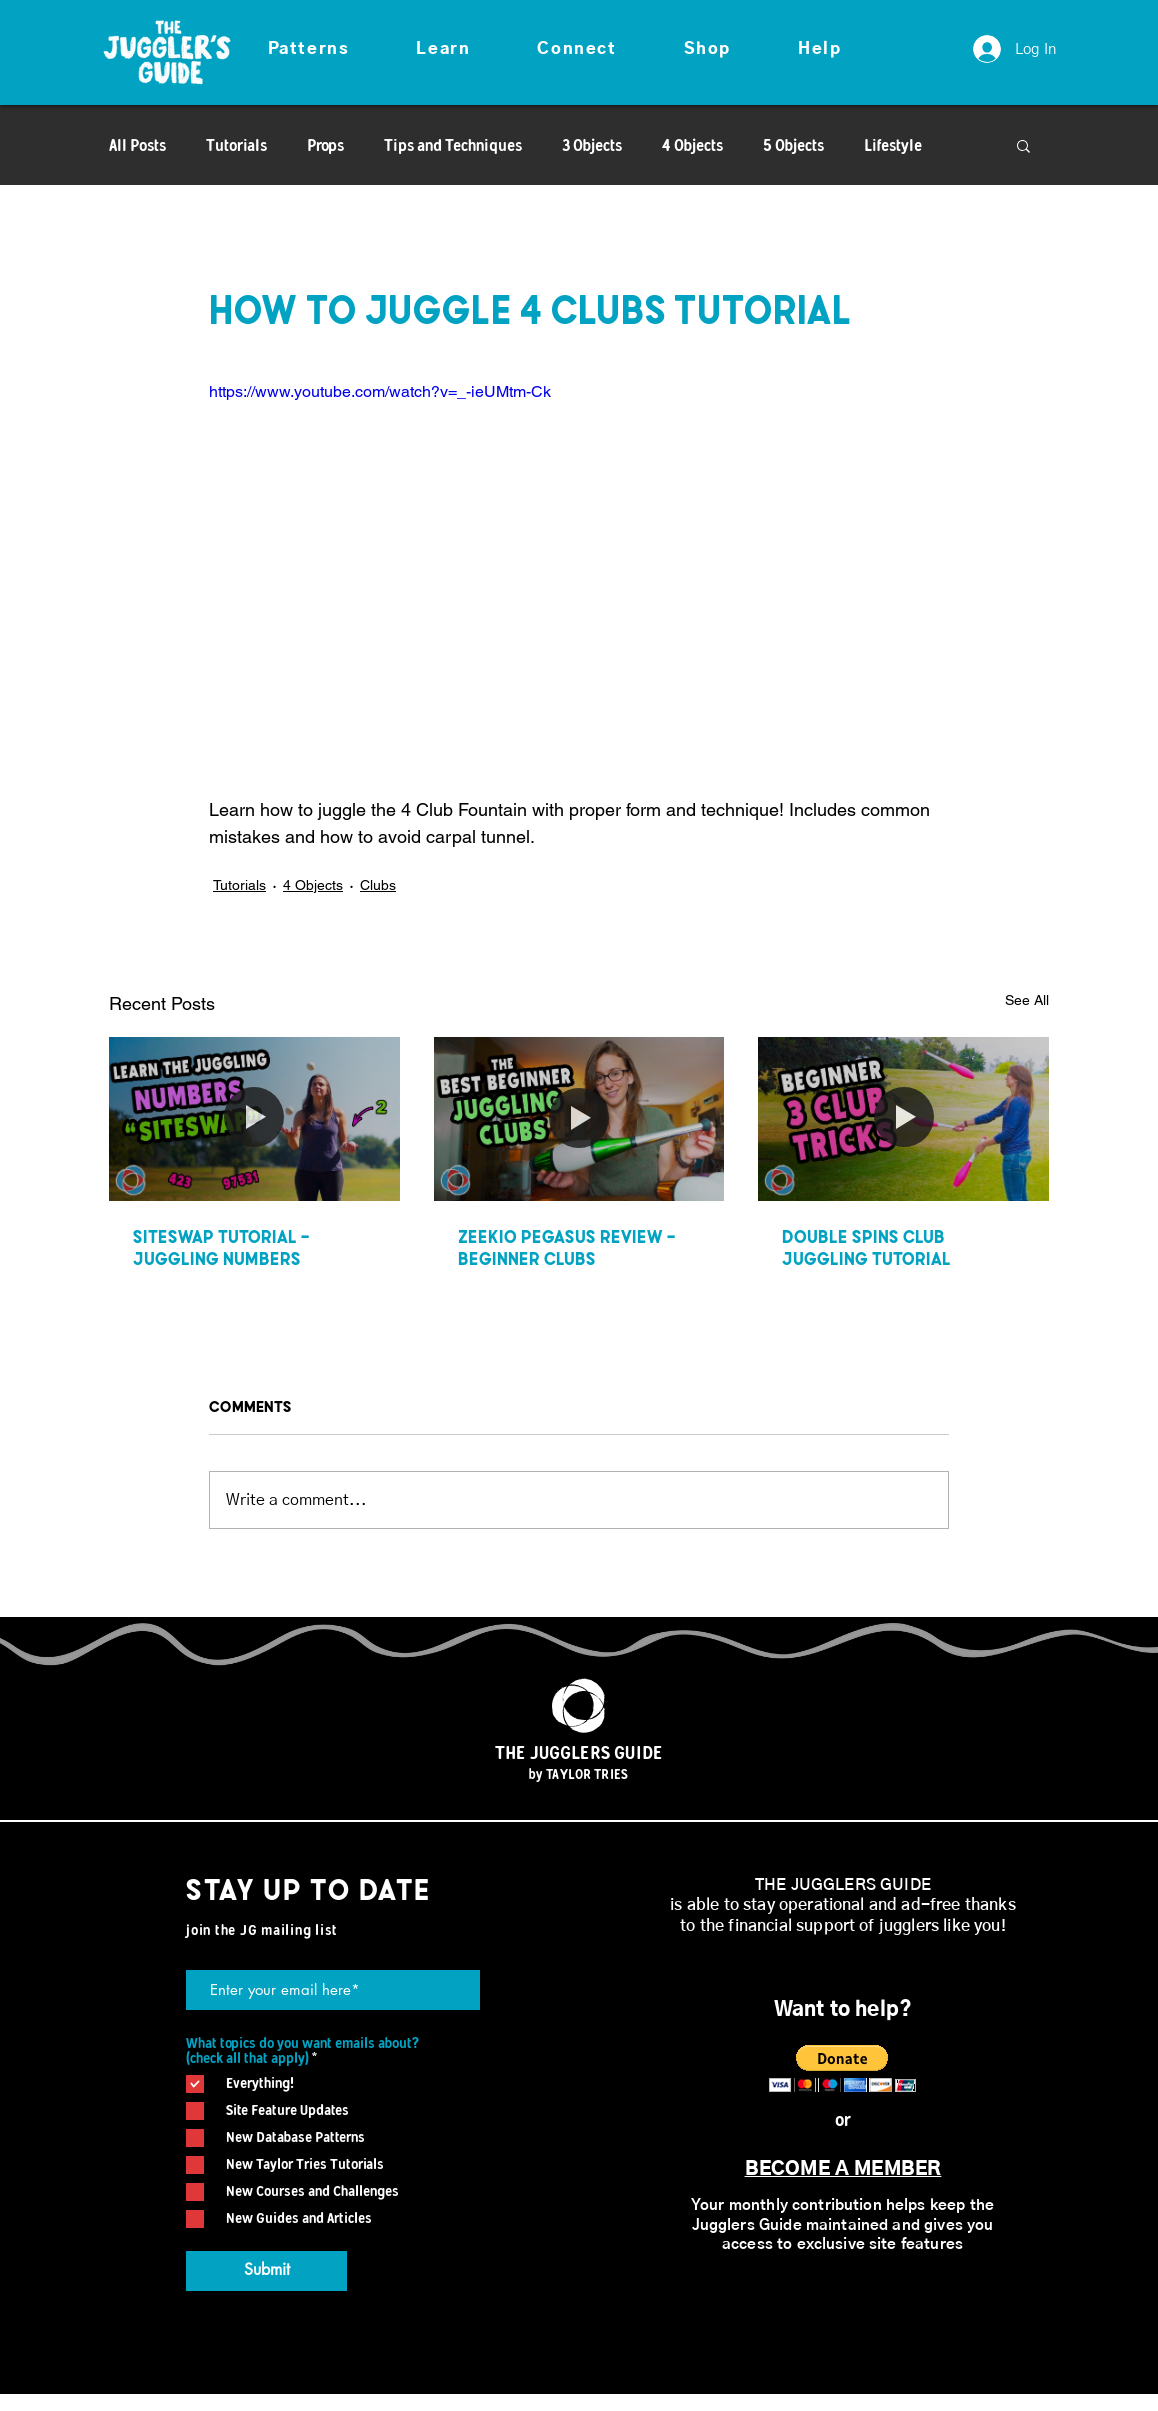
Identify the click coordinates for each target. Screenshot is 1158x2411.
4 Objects (692, 145)
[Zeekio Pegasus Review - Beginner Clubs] (579, 1119)
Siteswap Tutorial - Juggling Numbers (221, 1247)
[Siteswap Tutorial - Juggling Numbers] (254, 1118)
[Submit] (266, 2271)
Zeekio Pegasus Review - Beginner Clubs (566, 1247)
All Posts (137, 145)
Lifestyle (893, 145)
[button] (308, 50)
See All (1027, 1000)
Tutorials (236, 145)
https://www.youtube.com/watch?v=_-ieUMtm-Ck (380, 391)
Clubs (378, 885)
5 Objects (793, 145)
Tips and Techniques (453, 145)
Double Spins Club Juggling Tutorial (866, 1247)
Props (325, 145)
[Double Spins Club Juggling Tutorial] (903, 1118)
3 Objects (592, 145)
